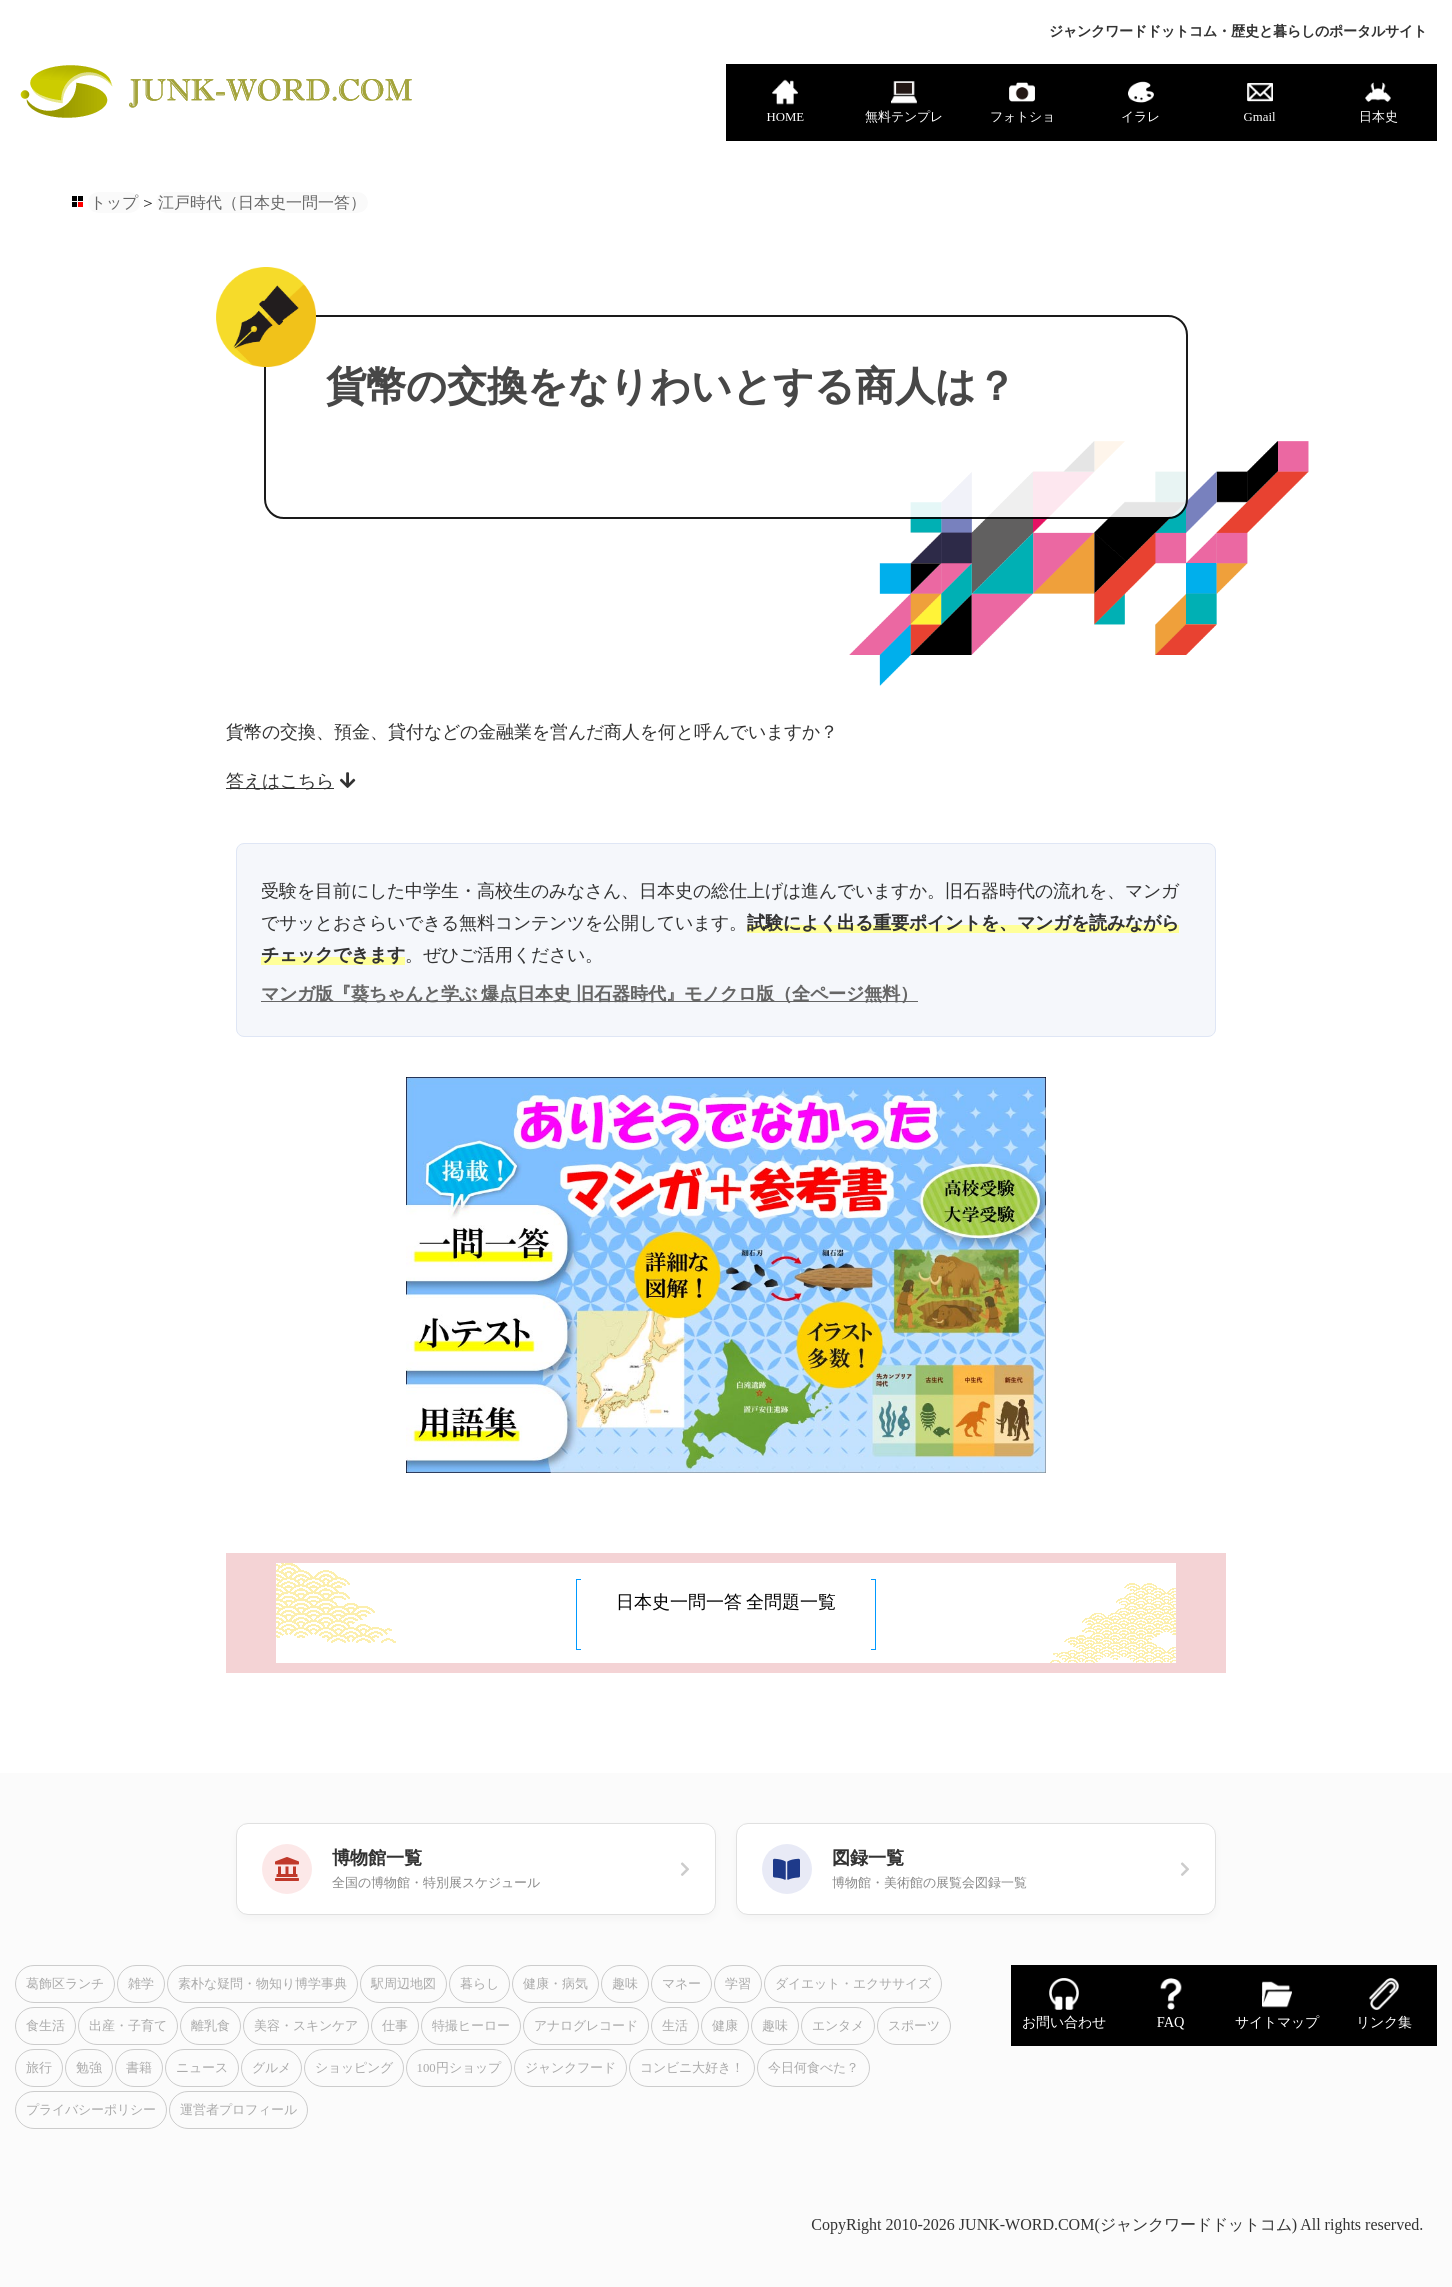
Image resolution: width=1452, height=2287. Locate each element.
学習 (738, 1984)
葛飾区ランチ (65, 1984)
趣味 (625, 1984)
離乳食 (210, 2026)
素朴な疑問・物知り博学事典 (262, 1984)
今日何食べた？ (813, 2068)
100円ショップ (459, 2068)
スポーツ (914, 2026)
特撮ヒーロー (471, 2026)
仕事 (395, 2026)
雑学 (141, 1984)
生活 (675, 2026)
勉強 (89, 2068)
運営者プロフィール (238, 2110)
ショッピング (354, 2068)
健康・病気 (555, 1984)
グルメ (271, 2068)
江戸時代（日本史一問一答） (262, 202)
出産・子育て (128, 2026)
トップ (114, 202)
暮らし (479, 1984)
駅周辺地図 (403, 1984)
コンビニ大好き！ (692, 2068)
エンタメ (838, 2026)
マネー (681, 1984)
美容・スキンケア (306, 2026)
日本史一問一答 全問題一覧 (726, 1602)
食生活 (45, 2026)
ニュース (202, 2068)
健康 (725, 2026)
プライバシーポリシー (91, 2110)
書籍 (139, 2068)
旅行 (39, 2068)
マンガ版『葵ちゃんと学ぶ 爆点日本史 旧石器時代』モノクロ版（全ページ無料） (589, 994)
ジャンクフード (570, 2068)
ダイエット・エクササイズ (853, 1984)
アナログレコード (586, 2026)
